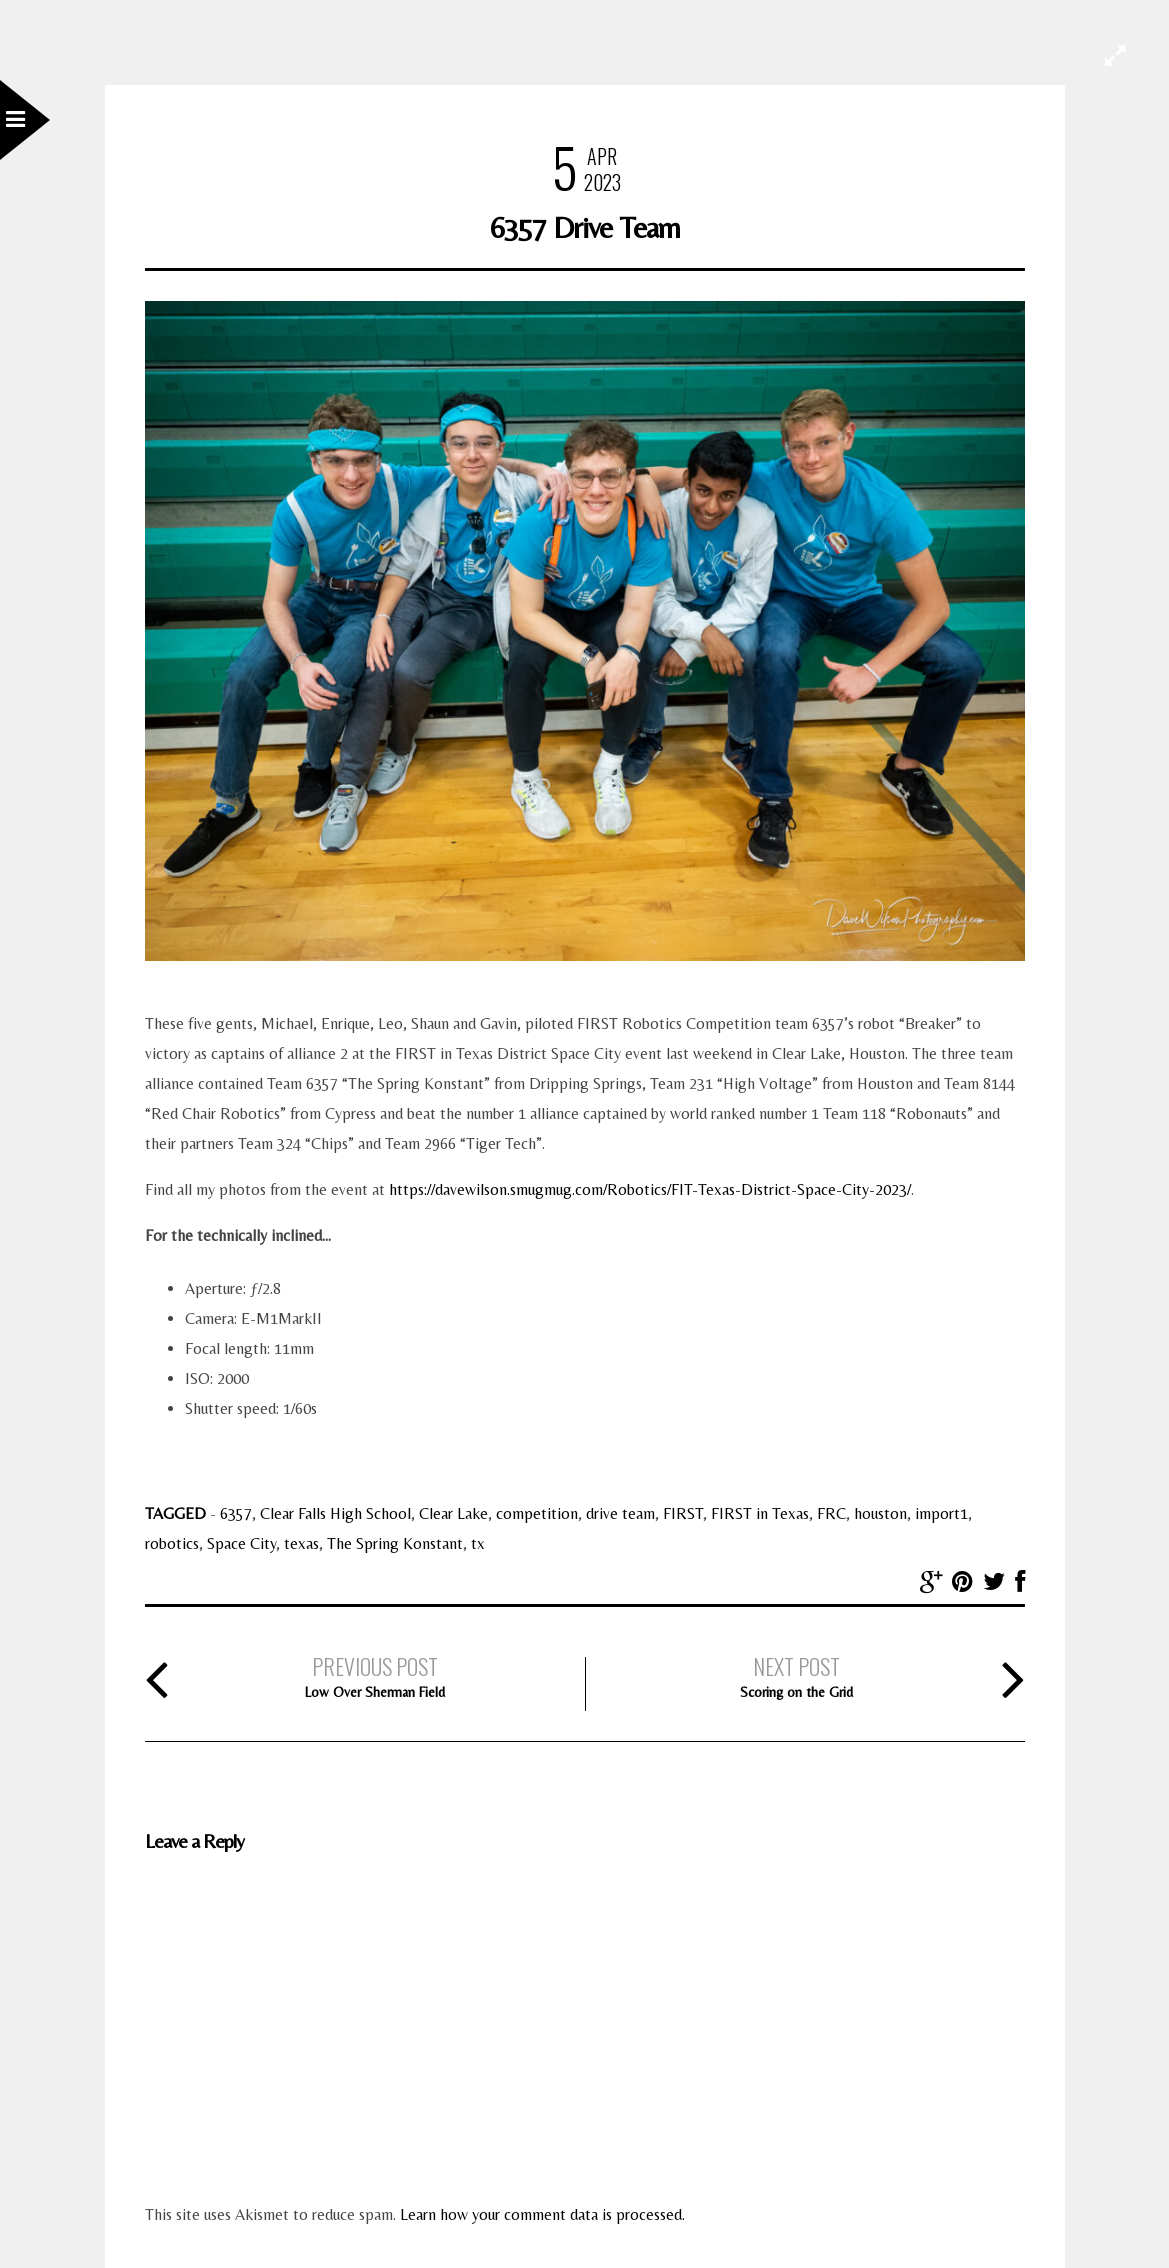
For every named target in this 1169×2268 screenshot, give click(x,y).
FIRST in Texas (760, 1513)
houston (880, 1513)
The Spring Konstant (395, 1543)
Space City (241, 1543)
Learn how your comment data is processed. (542, 2214)
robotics (172, 1543)
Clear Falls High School (335, 1513)
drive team (620, 1513)
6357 (236, 1513)
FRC (831, 1513)
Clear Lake (453, 1513)
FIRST (683, 1513)
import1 (941, 1513)
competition (537, 1513)
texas (301, 1543)
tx (478, 1543)
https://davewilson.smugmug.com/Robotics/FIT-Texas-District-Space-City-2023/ (650, 1189)
